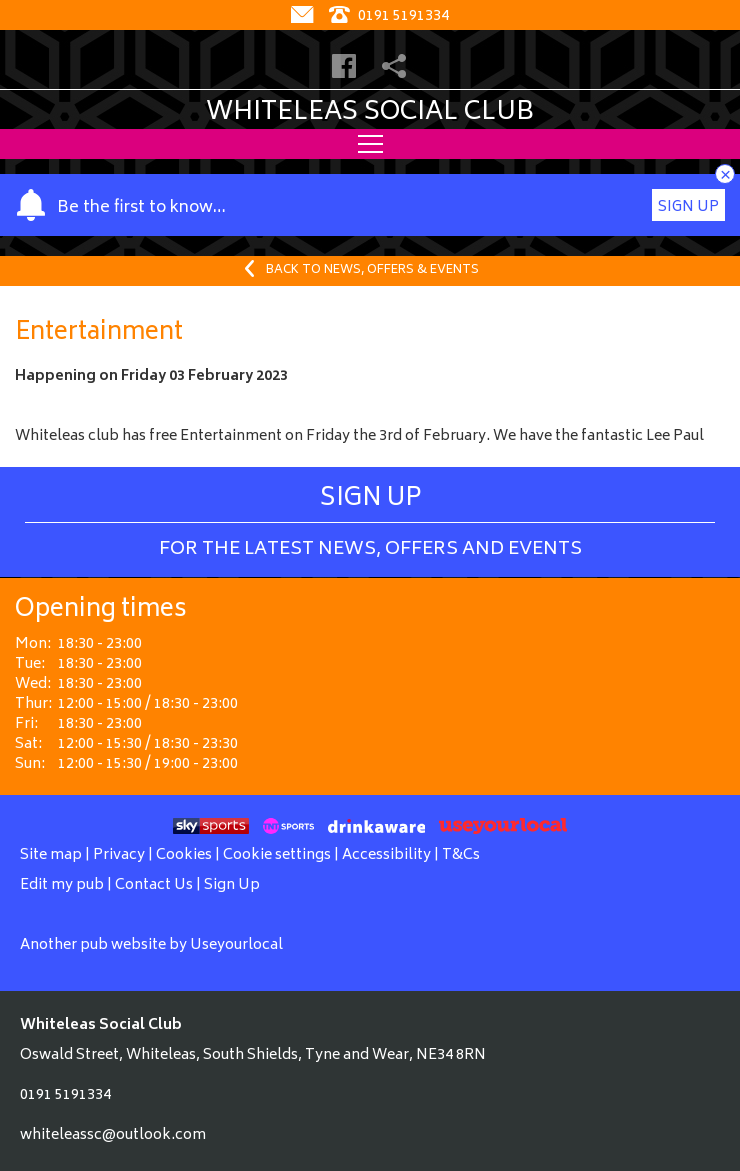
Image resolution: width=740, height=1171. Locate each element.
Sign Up (688, 207)
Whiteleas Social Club (370, 113)
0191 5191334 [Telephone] (389, 16)
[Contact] (304, 16)
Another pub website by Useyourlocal (151, 945)
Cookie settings (277, 855)
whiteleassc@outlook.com (113, 1135)
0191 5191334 (65, 1095)
